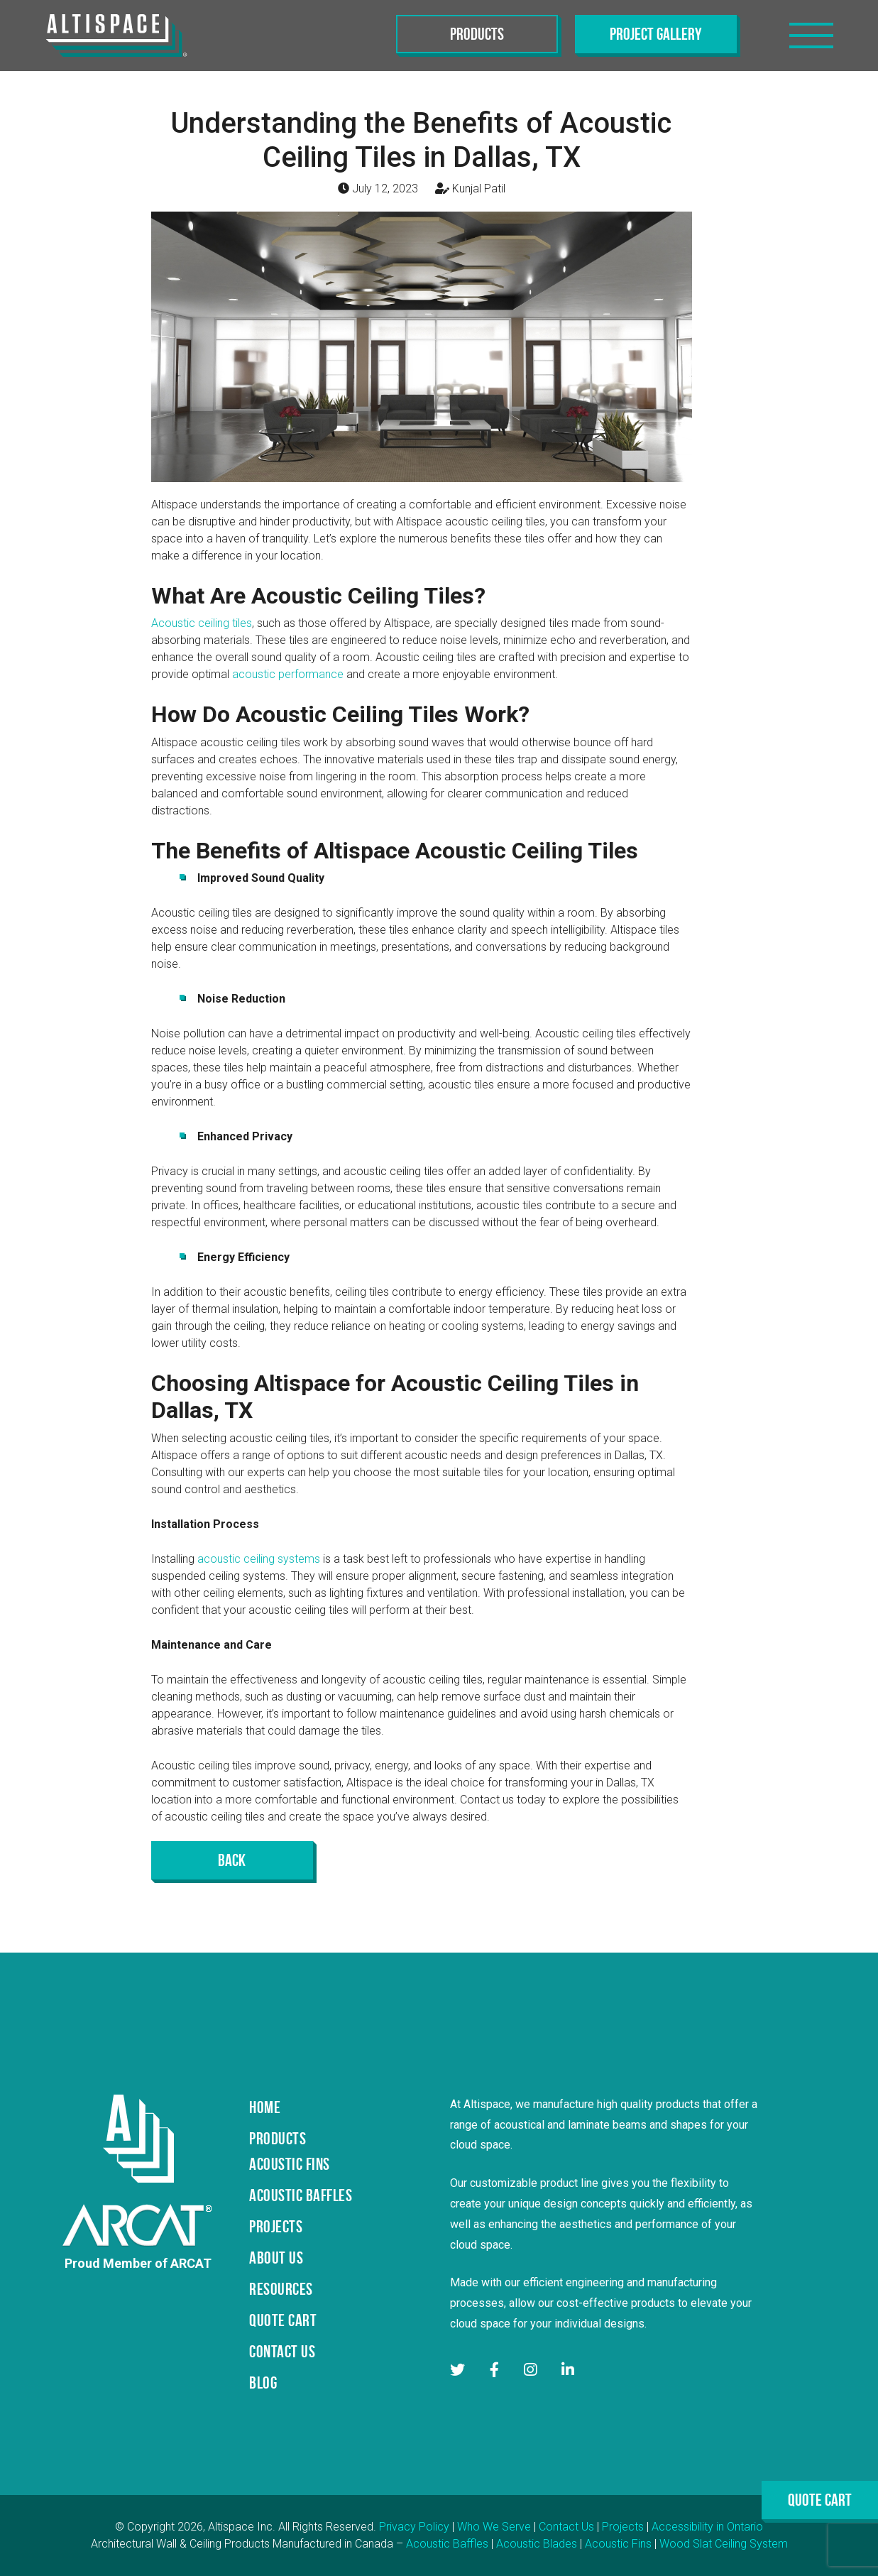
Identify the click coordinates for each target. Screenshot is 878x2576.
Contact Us (566, 2526)
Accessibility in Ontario (707, 2526)
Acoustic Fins (618, 2543)
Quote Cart (820, 2500)
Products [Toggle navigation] (477, 34)
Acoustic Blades (536, 2543)
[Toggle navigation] (811, 35)
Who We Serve (494, 2526)
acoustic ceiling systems (258, 1559)
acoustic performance (288, 674)
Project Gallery (656, 34)
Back (232, 1860)
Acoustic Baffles (447, 2543)
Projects (623, 2526)
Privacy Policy (414, 2526)
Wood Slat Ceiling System (723, 2543)
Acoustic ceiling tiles (201, 623)
